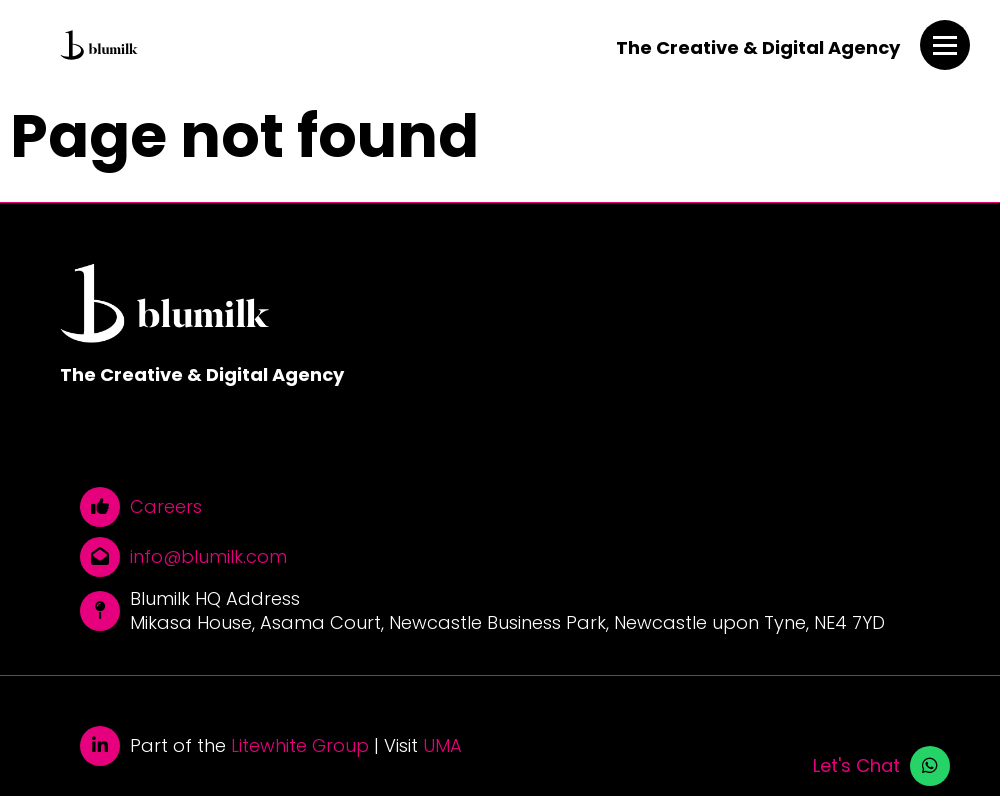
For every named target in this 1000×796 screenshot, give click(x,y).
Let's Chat (856, 766)
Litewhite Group (300, 746)
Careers (166, 507)
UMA (442, 746)
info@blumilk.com (208, 557)
